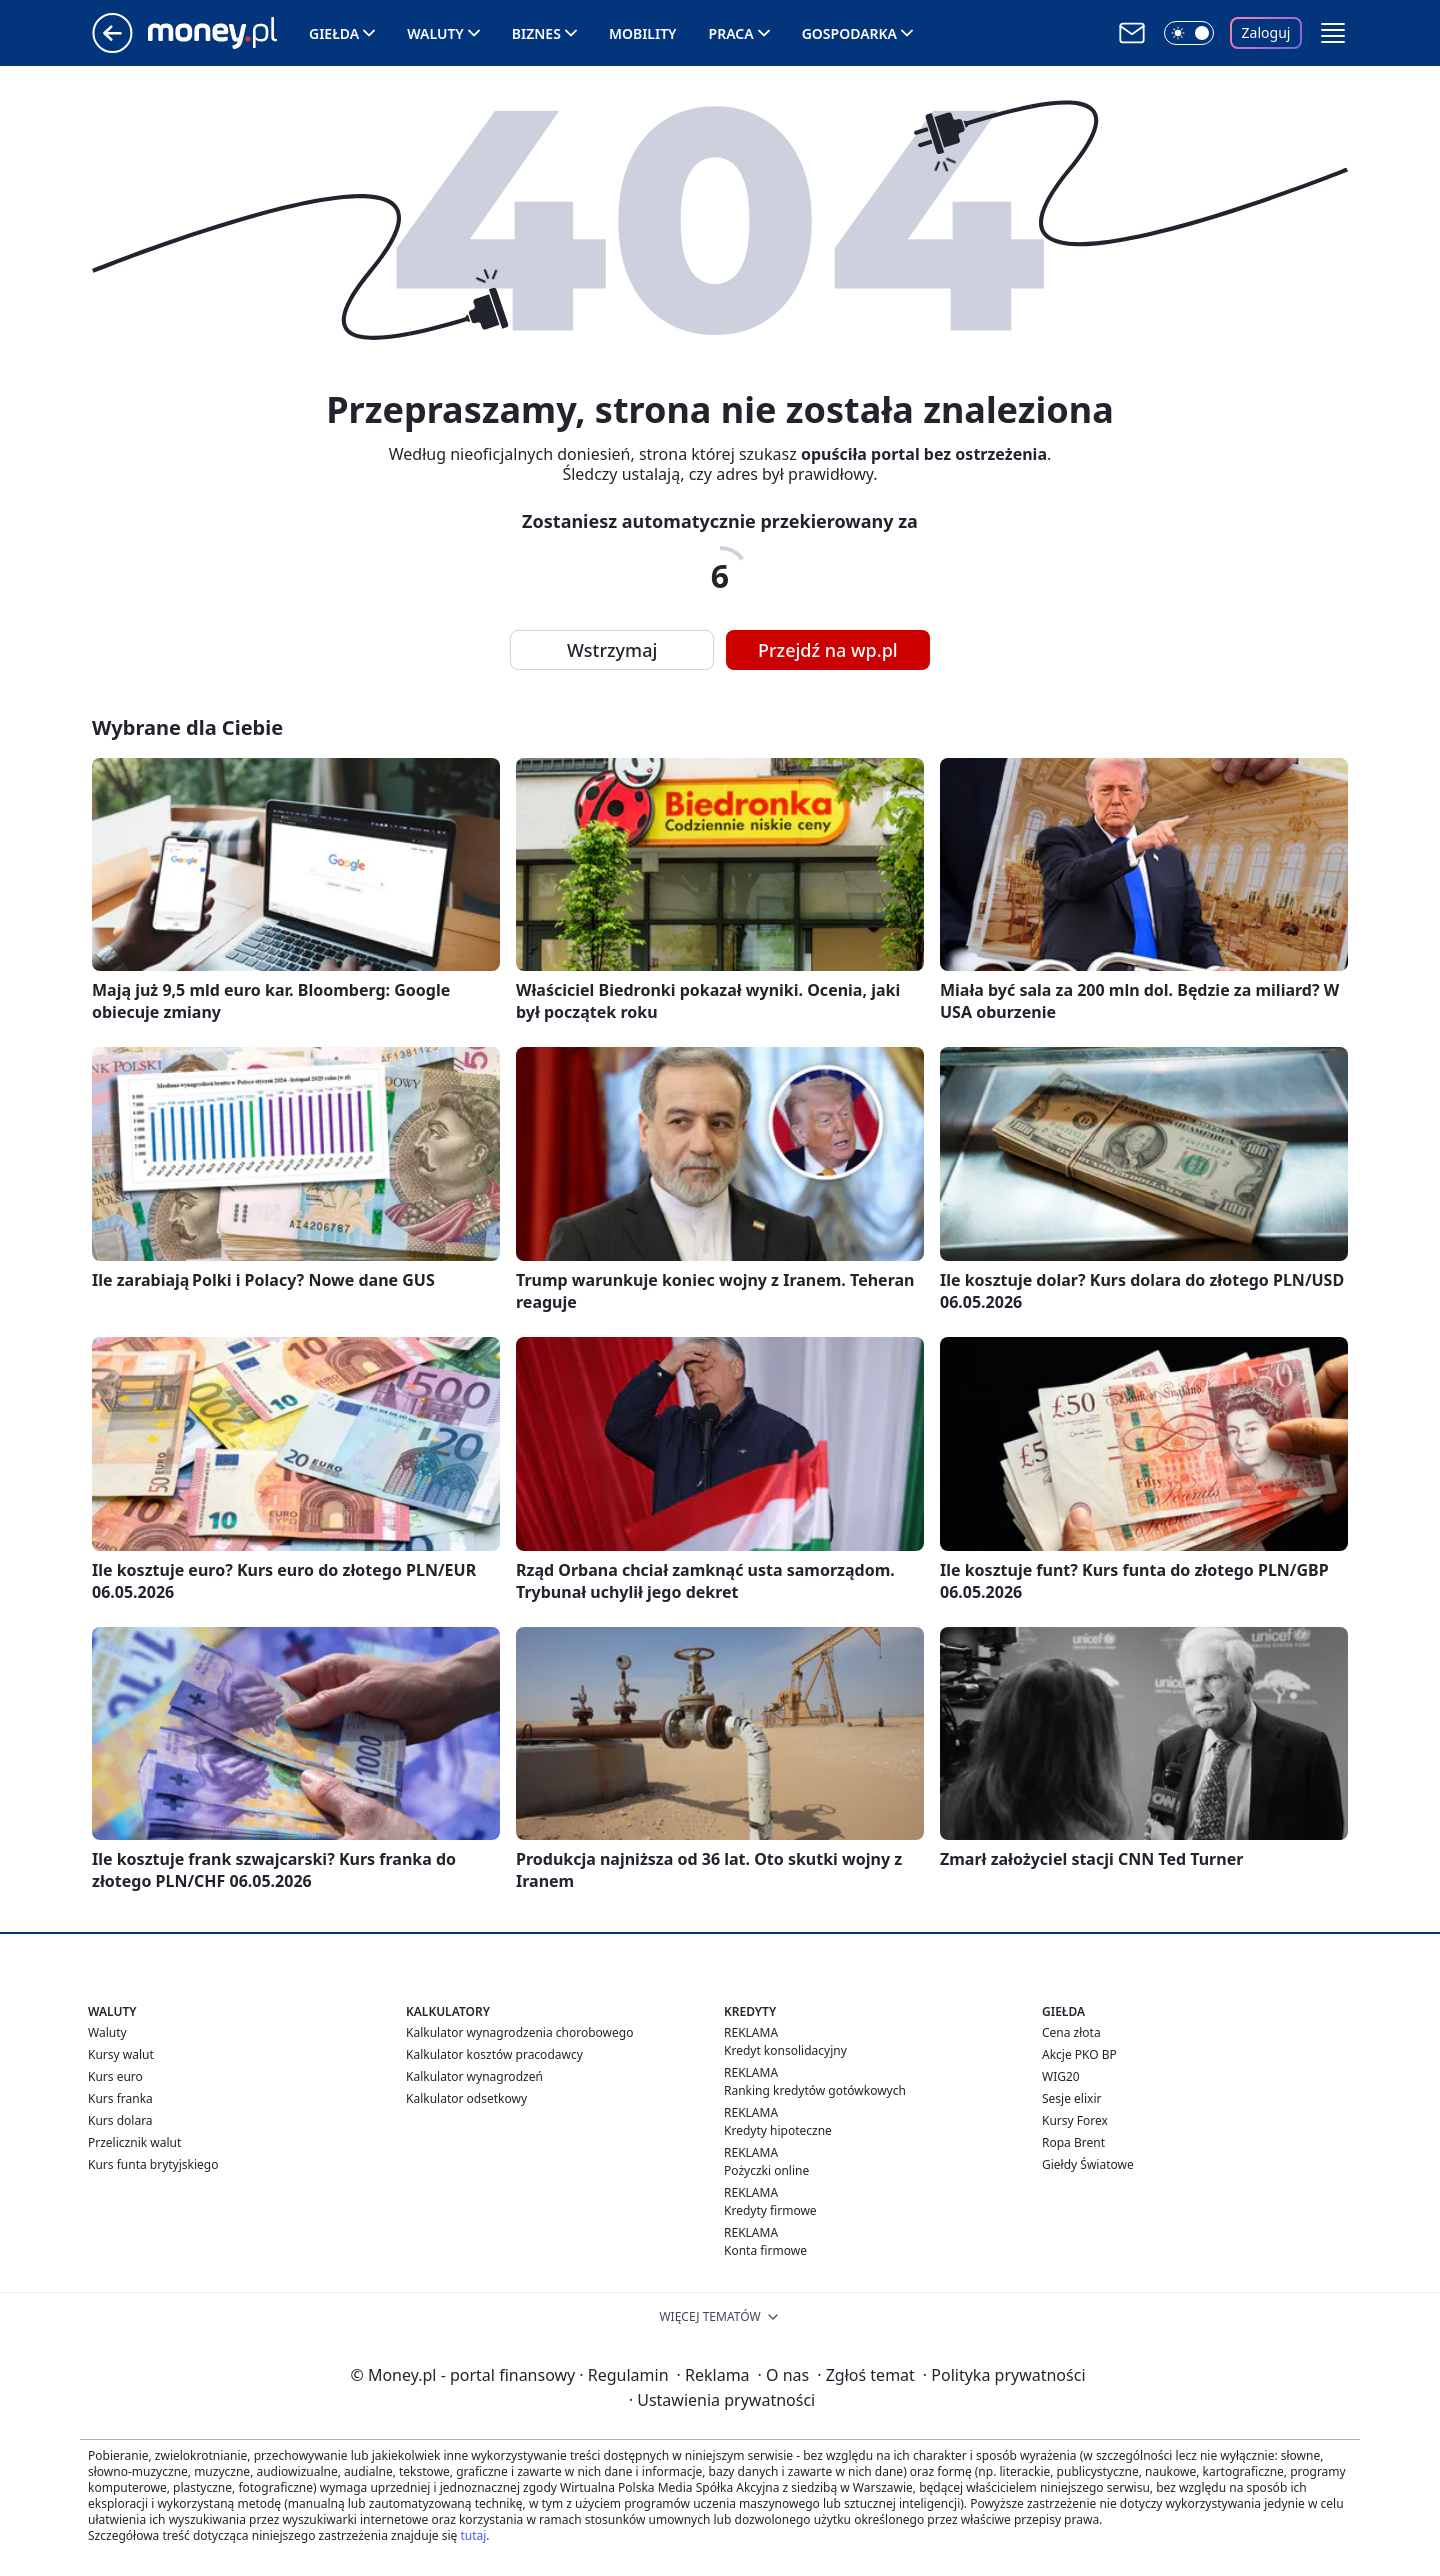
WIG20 (1061, 2076)
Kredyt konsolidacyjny (785, 2050)
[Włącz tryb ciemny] (1189, 33)
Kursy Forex (1075, 2120)
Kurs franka (120, 2098)
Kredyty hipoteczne (778, 2130)
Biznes (536, 33)
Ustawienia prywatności (722, 2400)
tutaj (473, 2535)
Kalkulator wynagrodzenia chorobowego (519, 2032)
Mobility (643, 33)
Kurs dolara (120, 2120)
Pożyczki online (766, 2170)
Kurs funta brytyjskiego (153, 2164)
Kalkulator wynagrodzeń (474, 2076)
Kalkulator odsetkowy (466, 2098)
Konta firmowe (765, 2250)
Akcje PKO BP (1079, 2054)
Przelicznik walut (134, 2142)
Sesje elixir (1071, 2098)
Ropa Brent (1073, 2142)
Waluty (435, 33)
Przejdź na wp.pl (828, 650)
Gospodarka (849, 33)
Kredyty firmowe (770, 2210)
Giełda (334, 33)
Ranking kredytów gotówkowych (815, 2090)
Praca (731, 33)
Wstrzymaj (612, 650)
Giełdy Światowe (1088, 2164)
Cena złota (1071, 2032)
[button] (1333, 33)
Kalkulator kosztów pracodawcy (494, 2054)
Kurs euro (115, 2076)
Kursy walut (121, 2054)
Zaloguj (1266, 32)
